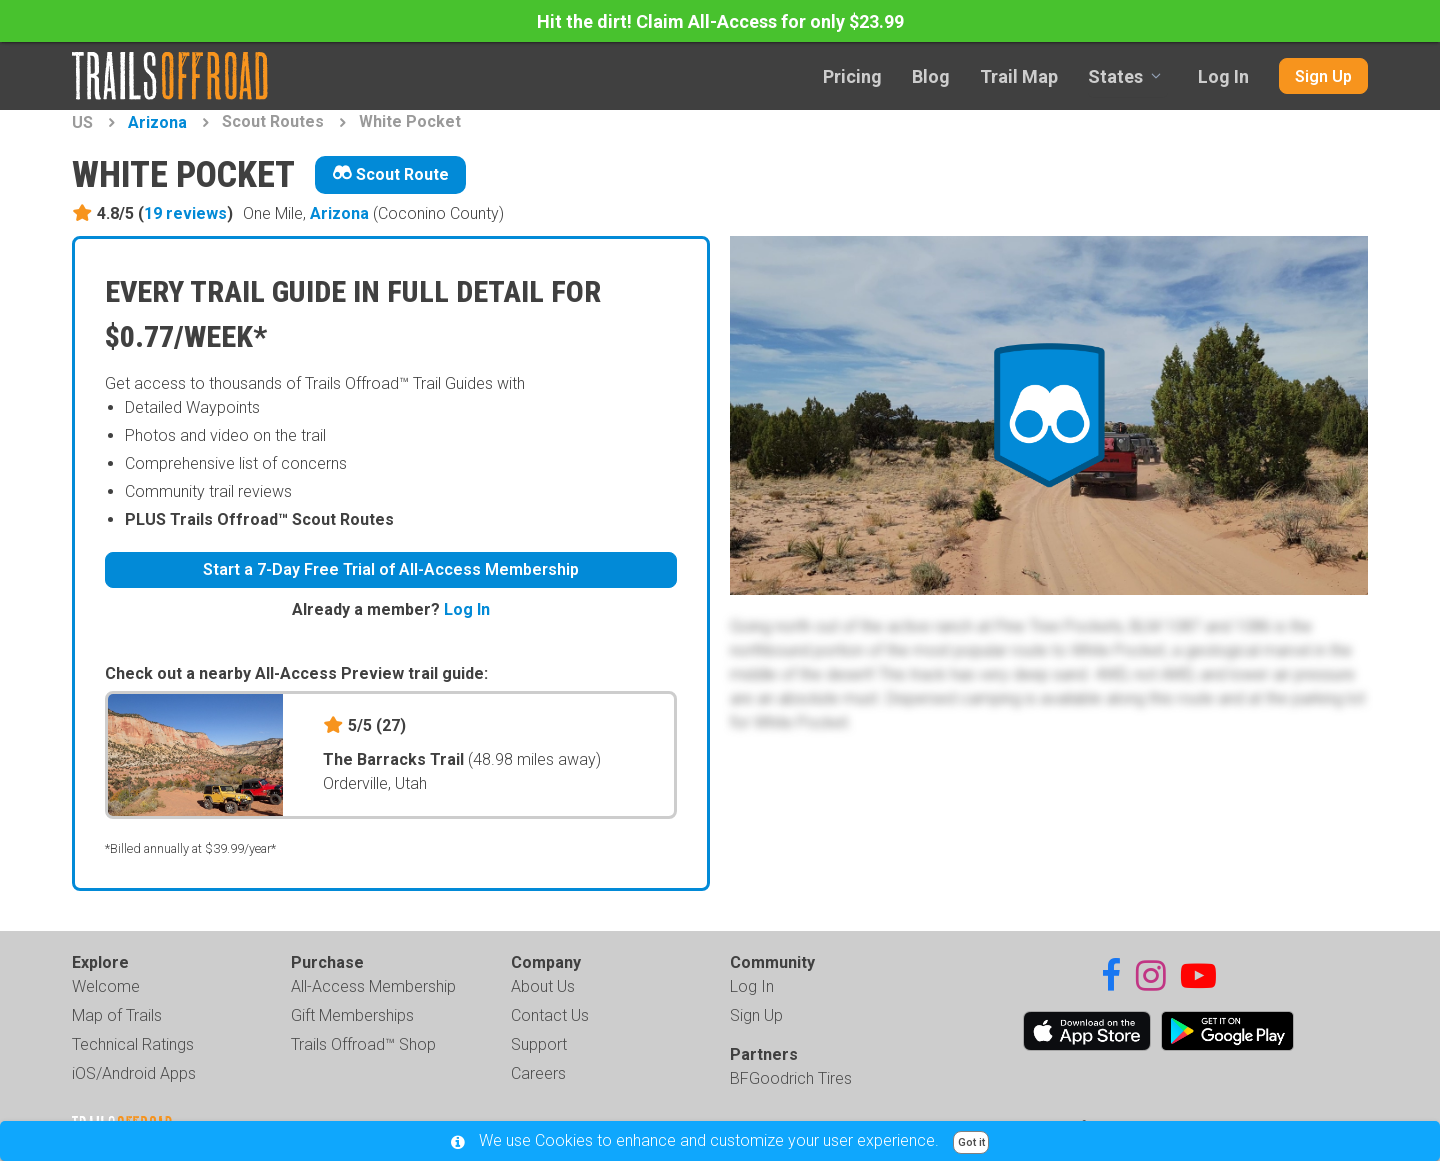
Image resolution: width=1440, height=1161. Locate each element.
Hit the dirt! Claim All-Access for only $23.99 (720, 21)
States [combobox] (1115, 76)
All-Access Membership (373, 986)
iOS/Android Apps (134, 1073)
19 (185, 213)
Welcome (106, 986)
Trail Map (1019, 76)
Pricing (852, 76)
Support (539, 1044)
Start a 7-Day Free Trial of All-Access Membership (391, 569)
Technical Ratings (133, 1044)
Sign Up (1323, 76)
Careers (538, 1073)
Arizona (157, 122)
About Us (543, 986)
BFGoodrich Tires (791, 1078)
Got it (971, 1142)
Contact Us (550, 1015)
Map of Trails (117, 1015)
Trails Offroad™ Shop (363, 1044)
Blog (931, 76)
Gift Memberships (352, 1015)
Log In (1223, 76)
